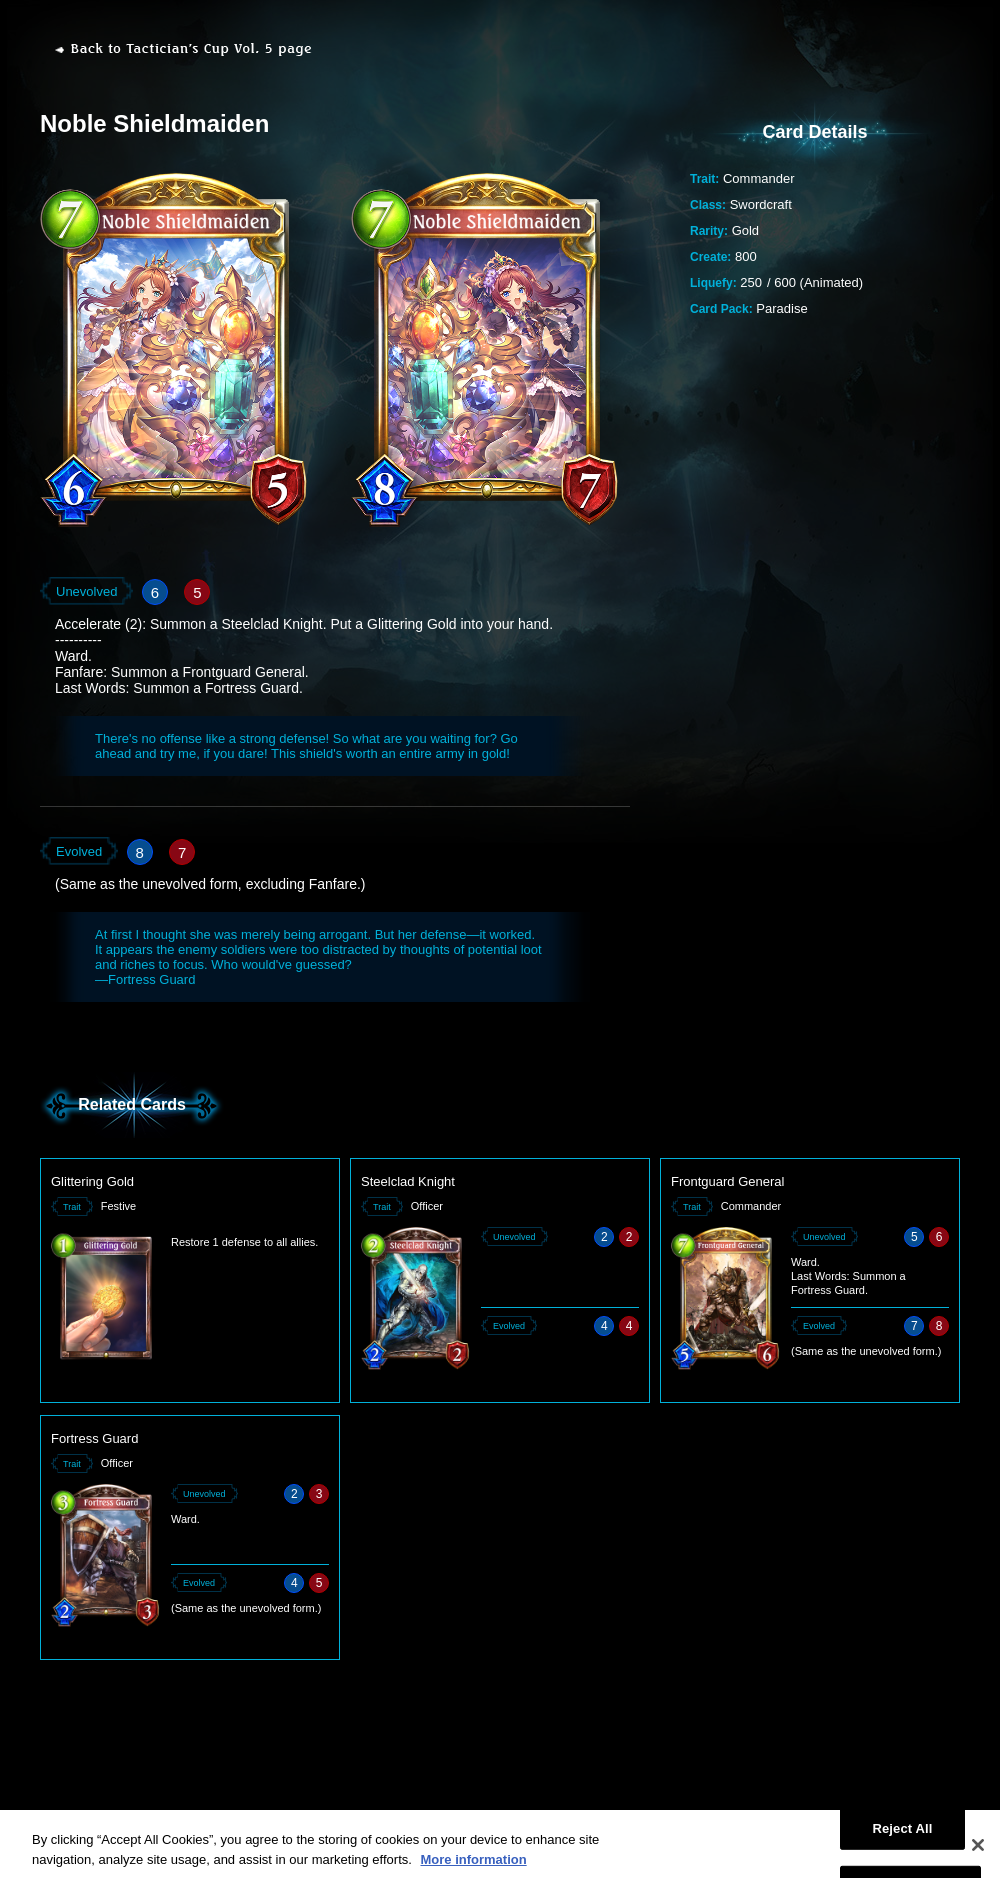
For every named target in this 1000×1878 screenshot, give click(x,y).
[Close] (978, 1854)
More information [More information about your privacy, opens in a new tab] (473, 1868)
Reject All (902, 1837)
